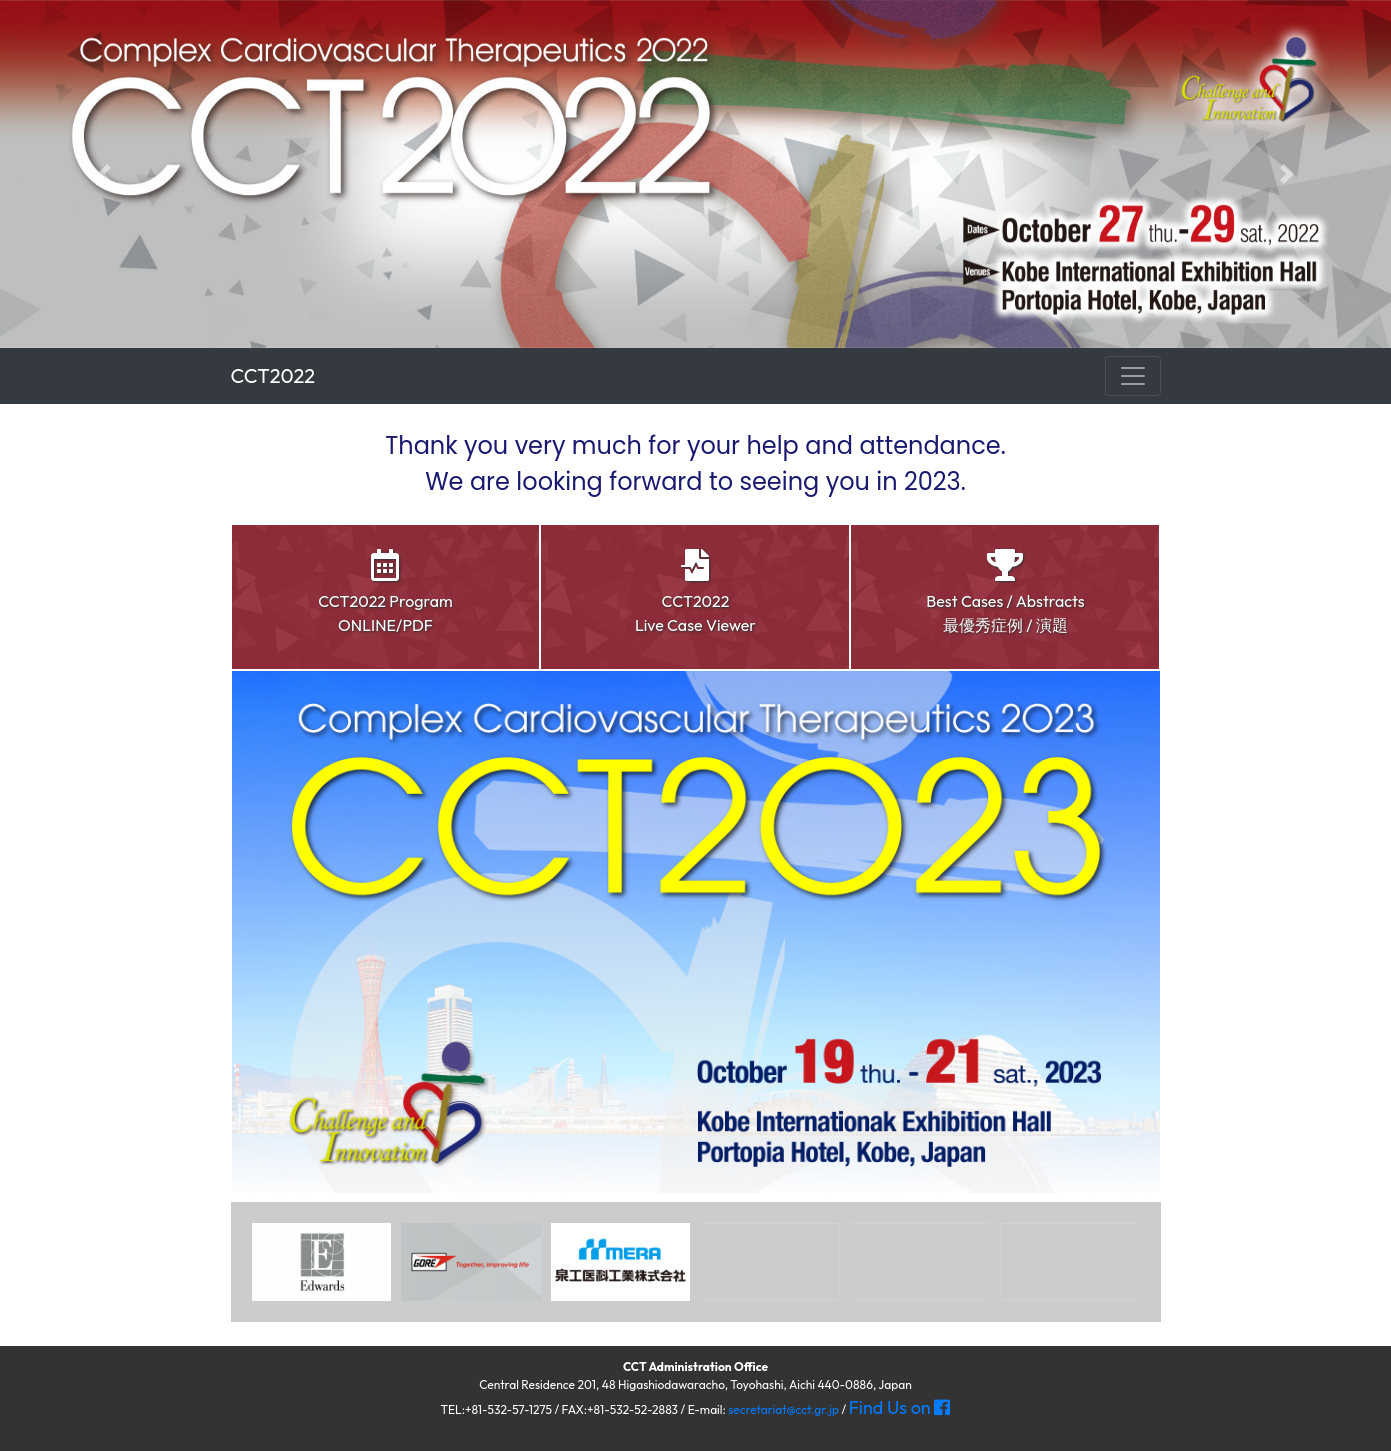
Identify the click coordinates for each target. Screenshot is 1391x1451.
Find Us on (900, 1407)
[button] (104, 174)
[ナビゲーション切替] (1133, 376)
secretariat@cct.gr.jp (783, 1409)
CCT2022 (273, 375)
